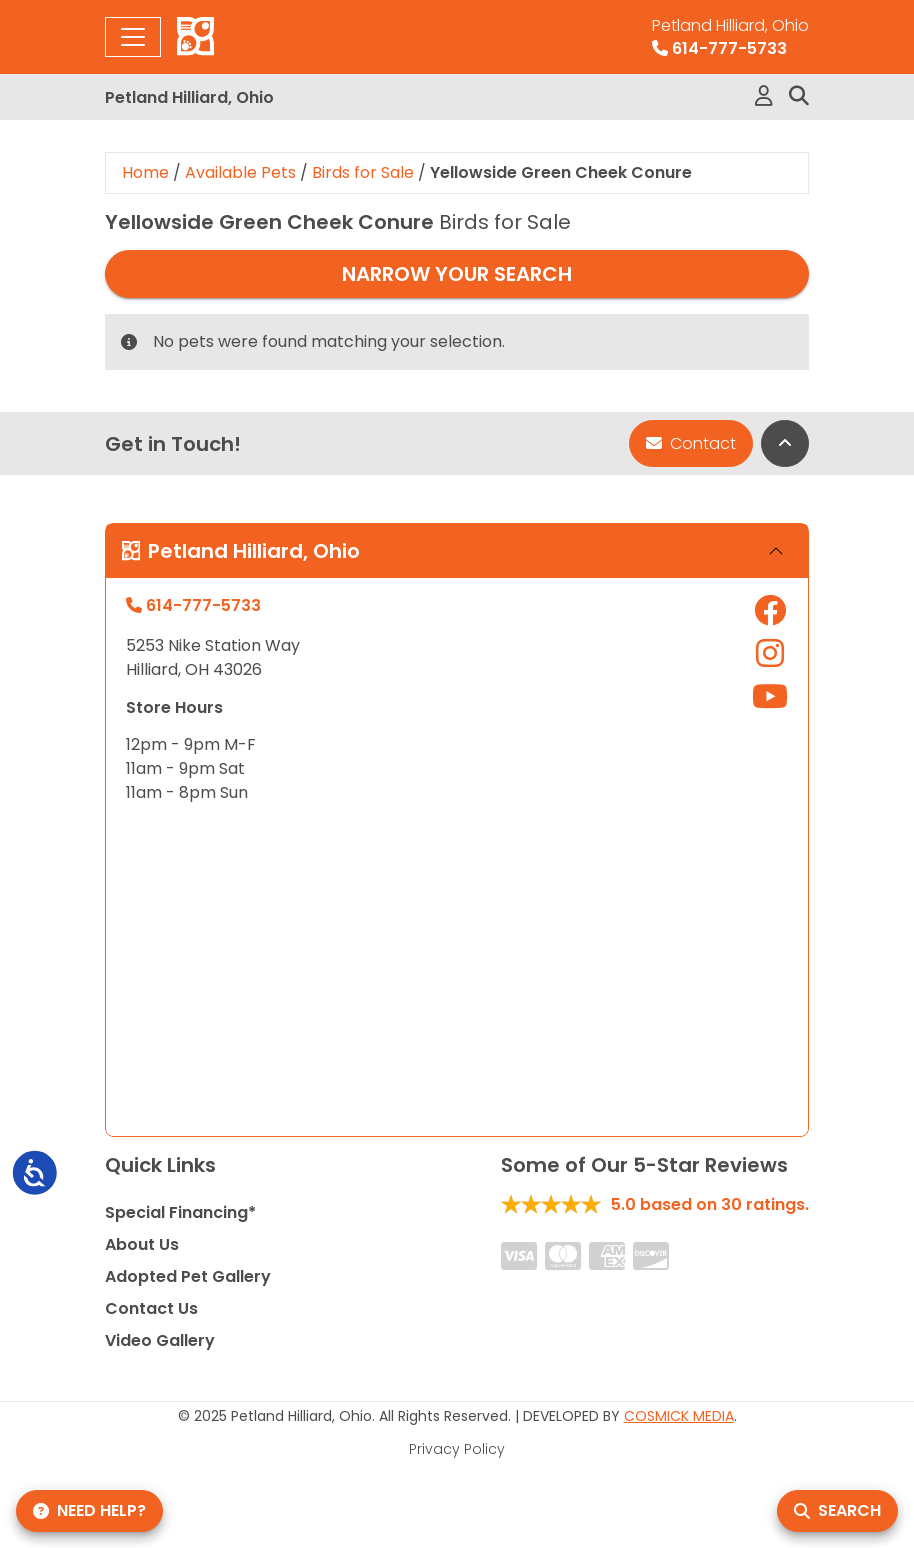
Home (145, 172)
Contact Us (151, 1308)
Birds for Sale (363, 172)
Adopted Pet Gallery (188, 1276)
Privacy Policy (457, 1449)
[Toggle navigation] (133, 37)
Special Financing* (180, 1212)
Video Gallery (160, 1340)
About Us (142, 1244)
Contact (691, 443)
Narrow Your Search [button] (457, 274)
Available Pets (240, 172)
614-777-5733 (730, 37)
